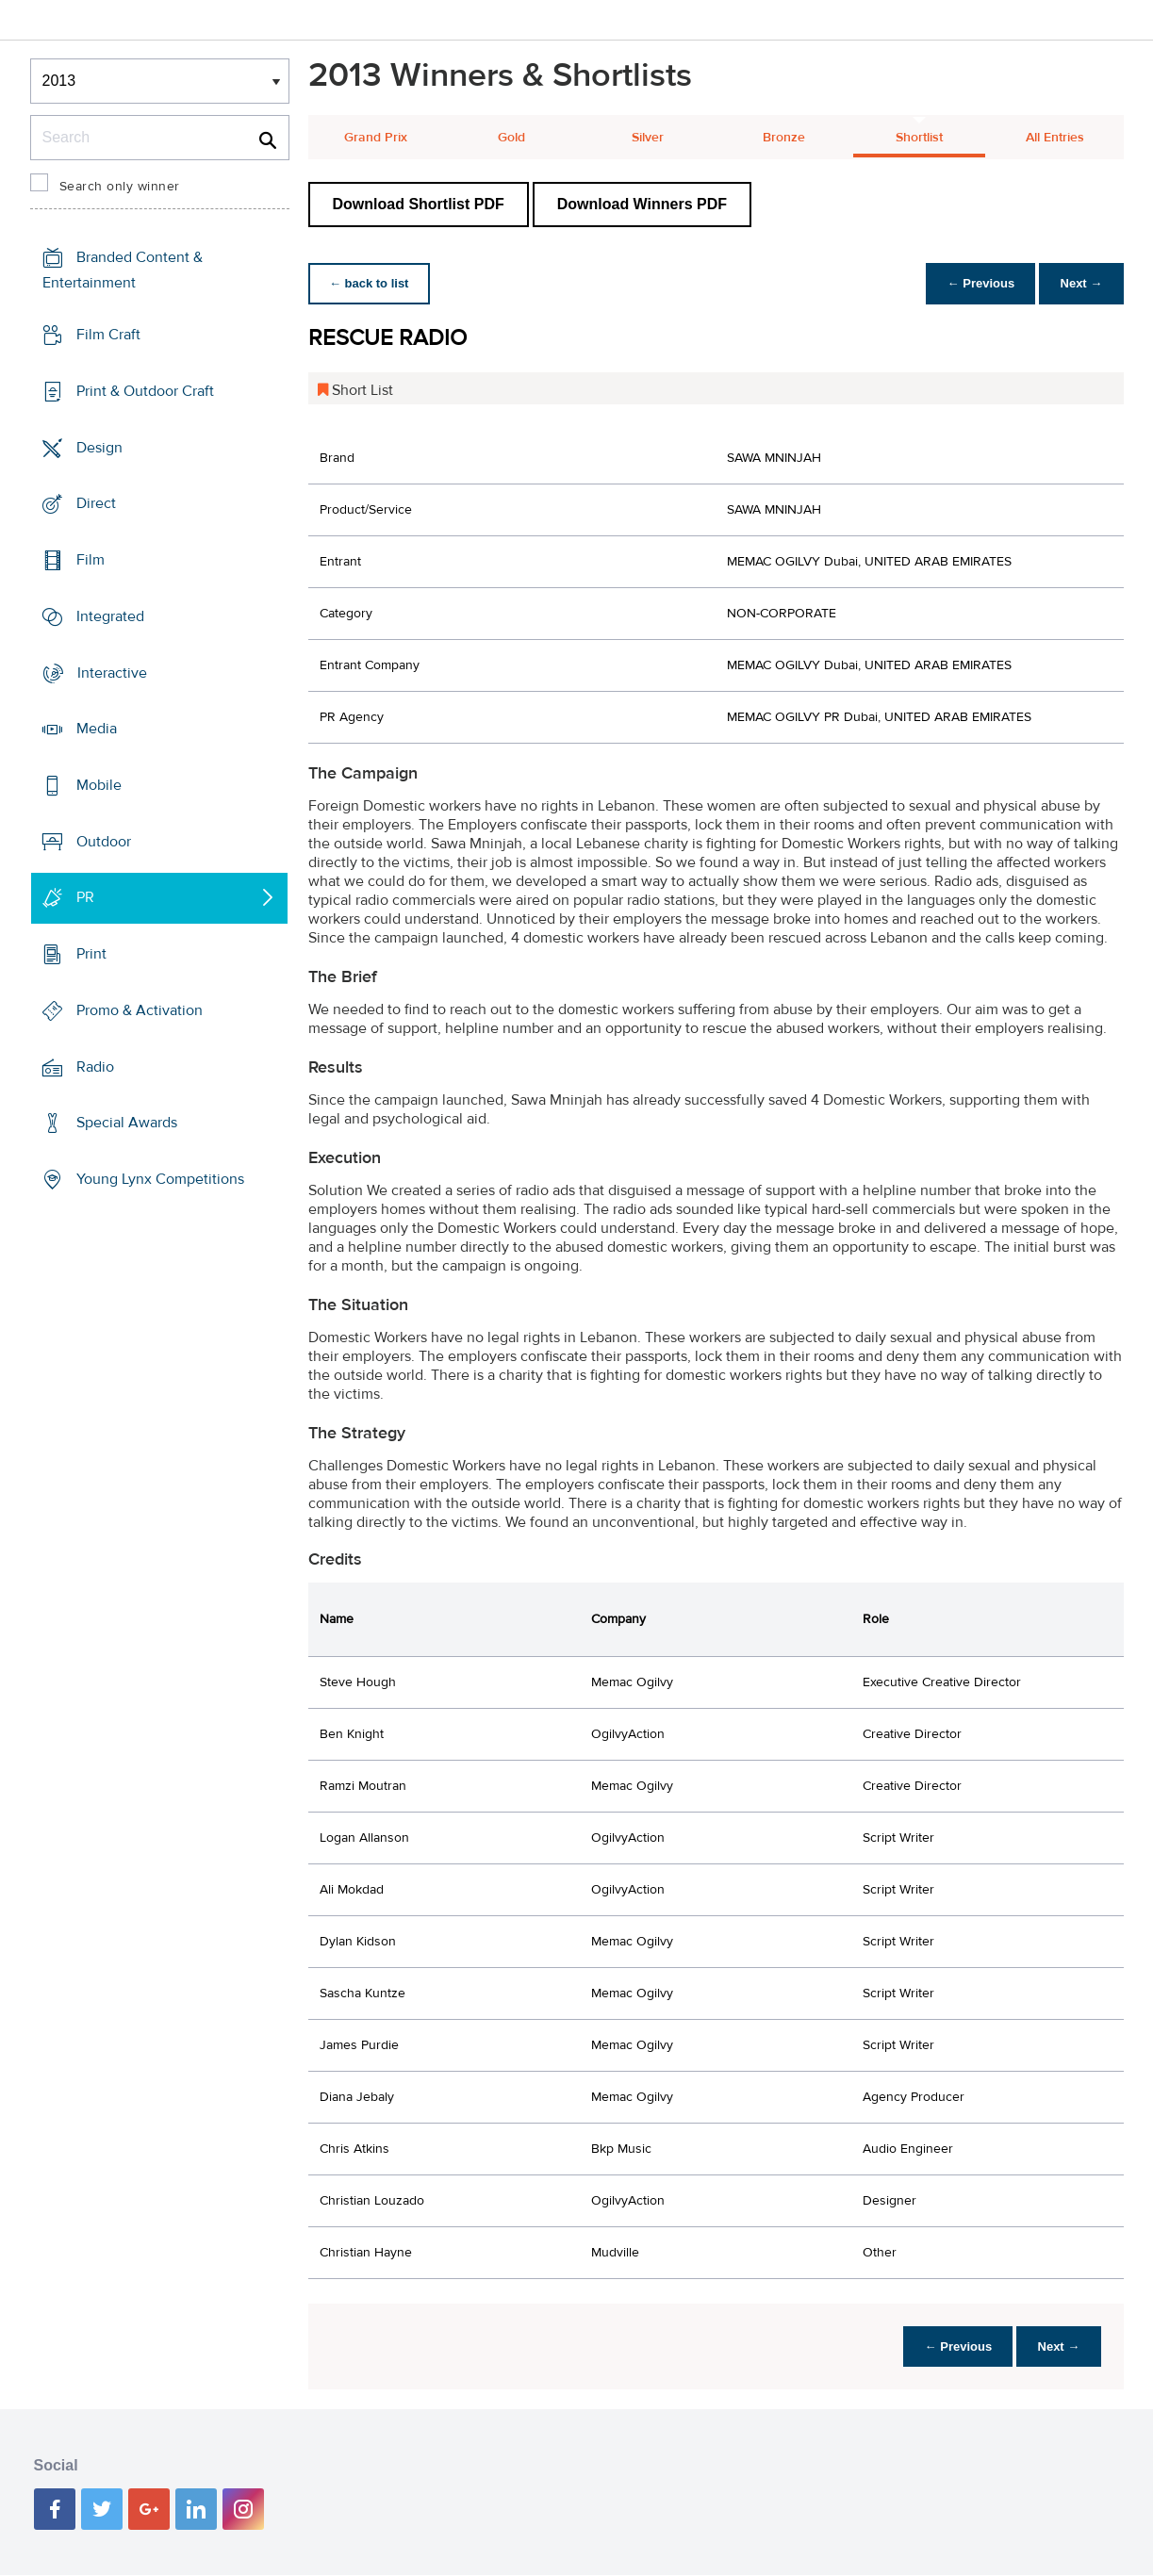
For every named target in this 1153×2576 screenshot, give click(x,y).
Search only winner (119, 186)
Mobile (99, 785)
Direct (96, 503)
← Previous (976, 283)
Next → (1080, 283)
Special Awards (126, 1122)
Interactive (112, 672)
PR (85, 897)
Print (91, 953)
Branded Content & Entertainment (122, 270)
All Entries (1055, 137)
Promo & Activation (139, 1010)
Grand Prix (375, 137)
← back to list (371, 283)
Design (99, 446)
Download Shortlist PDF (418, 204)
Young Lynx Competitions (160, 1179)
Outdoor (103, 841)
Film (90, 559)
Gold (511, 137)
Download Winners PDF (642, 204)
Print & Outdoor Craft (145, 391)
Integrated (110, 616)
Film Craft (108, 334)
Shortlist (919, 137)
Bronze (784, 137)
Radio (95, 1067)
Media (96, 728)
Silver (648, 137)
